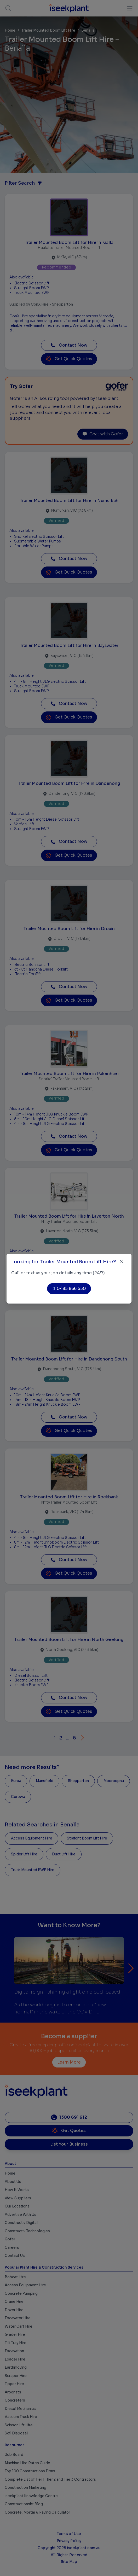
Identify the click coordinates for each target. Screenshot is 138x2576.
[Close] (121, 1261)
